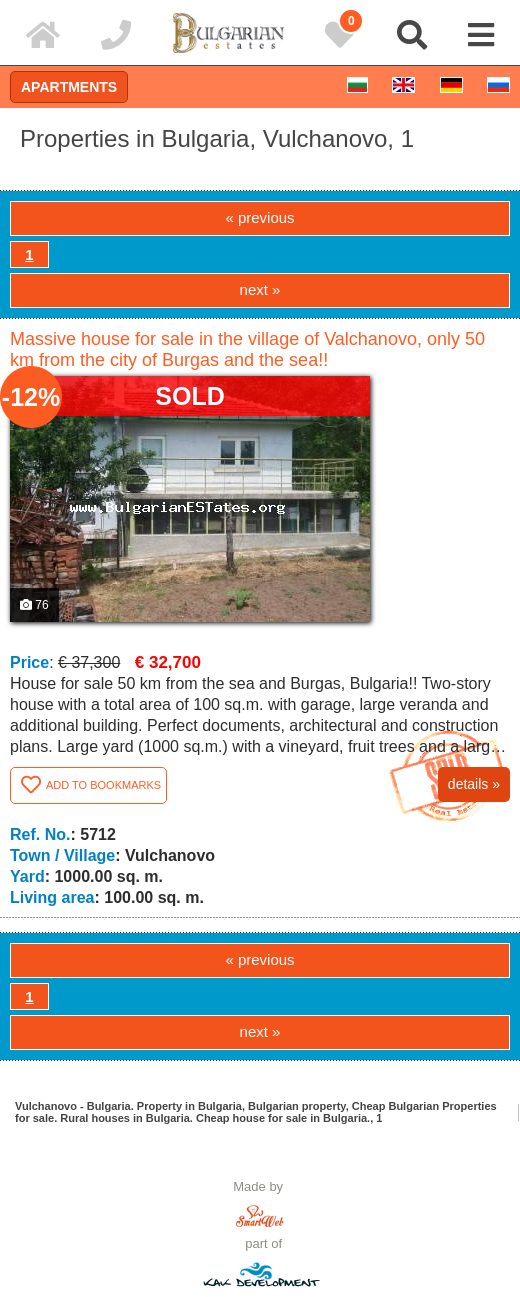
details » (474, 784)
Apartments (69, 87)
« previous (259, 217)
